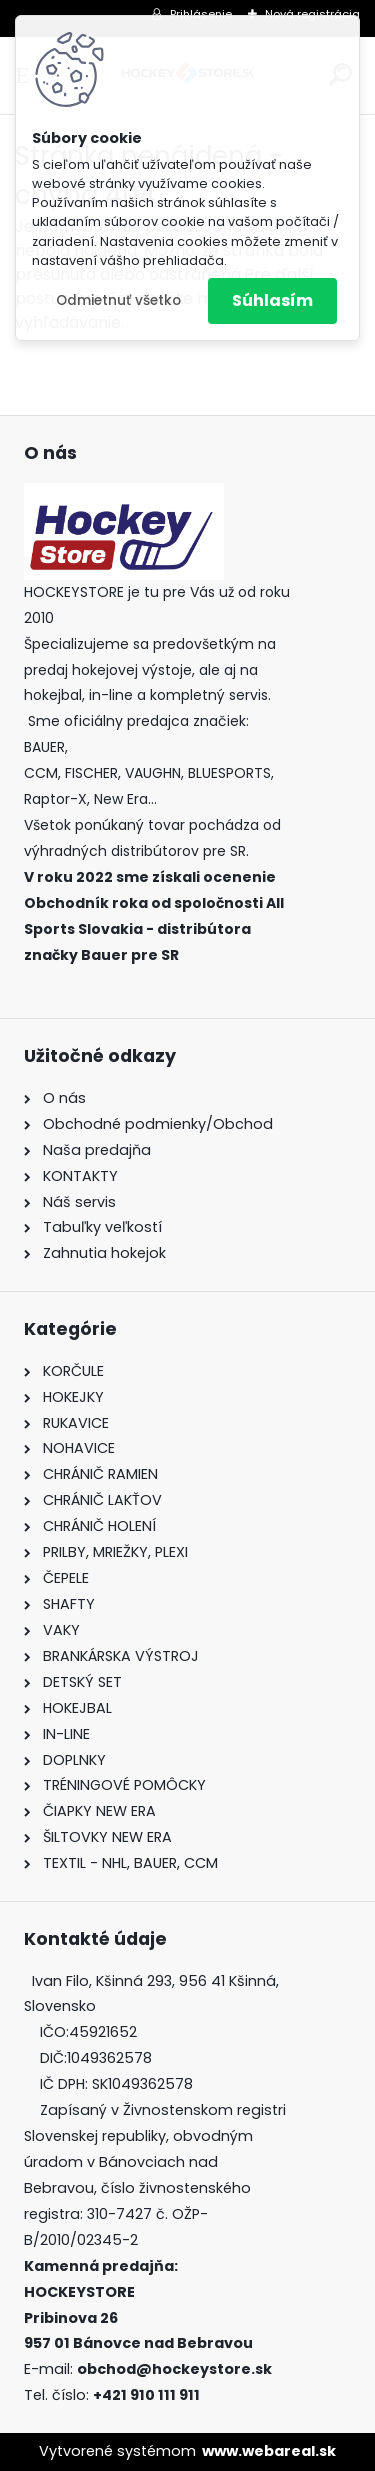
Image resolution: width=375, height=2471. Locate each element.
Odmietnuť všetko (118, 300)
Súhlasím (272, 300)
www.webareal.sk (269, 2451)
